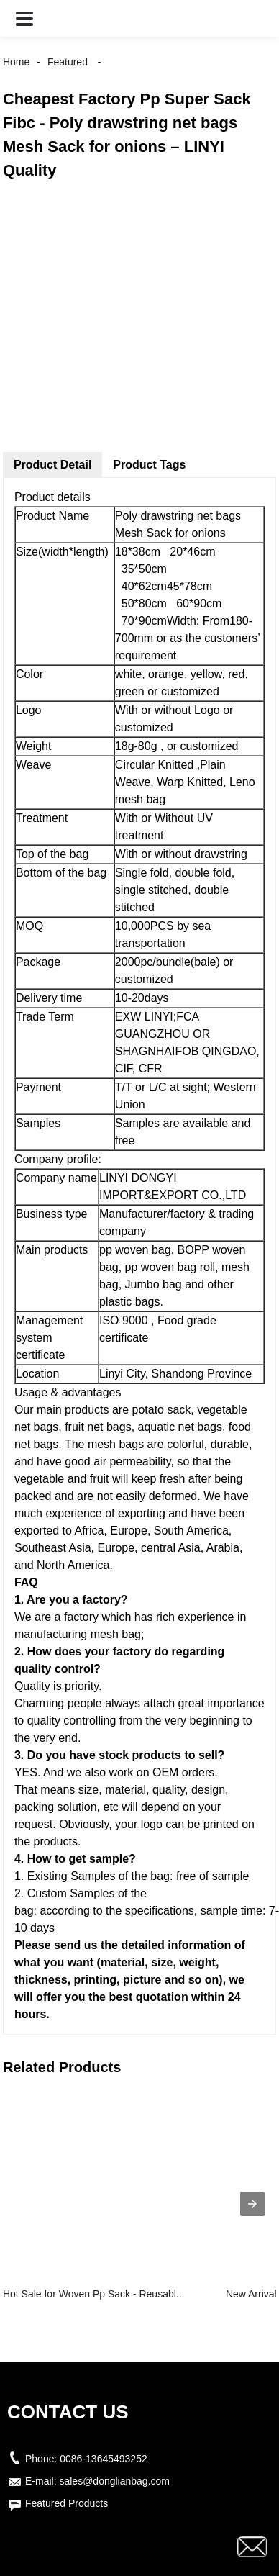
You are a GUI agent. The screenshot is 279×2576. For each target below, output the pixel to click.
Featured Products (66, 2503)
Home (16, 62)
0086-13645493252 (103, 2458)
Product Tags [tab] (149, 464)
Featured (67, 62)
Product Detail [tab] (52, 464)
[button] (24, 18)
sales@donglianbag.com (114, 2481)
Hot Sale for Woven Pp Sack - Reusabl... (94, 2294)
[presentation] (252, 2204)
